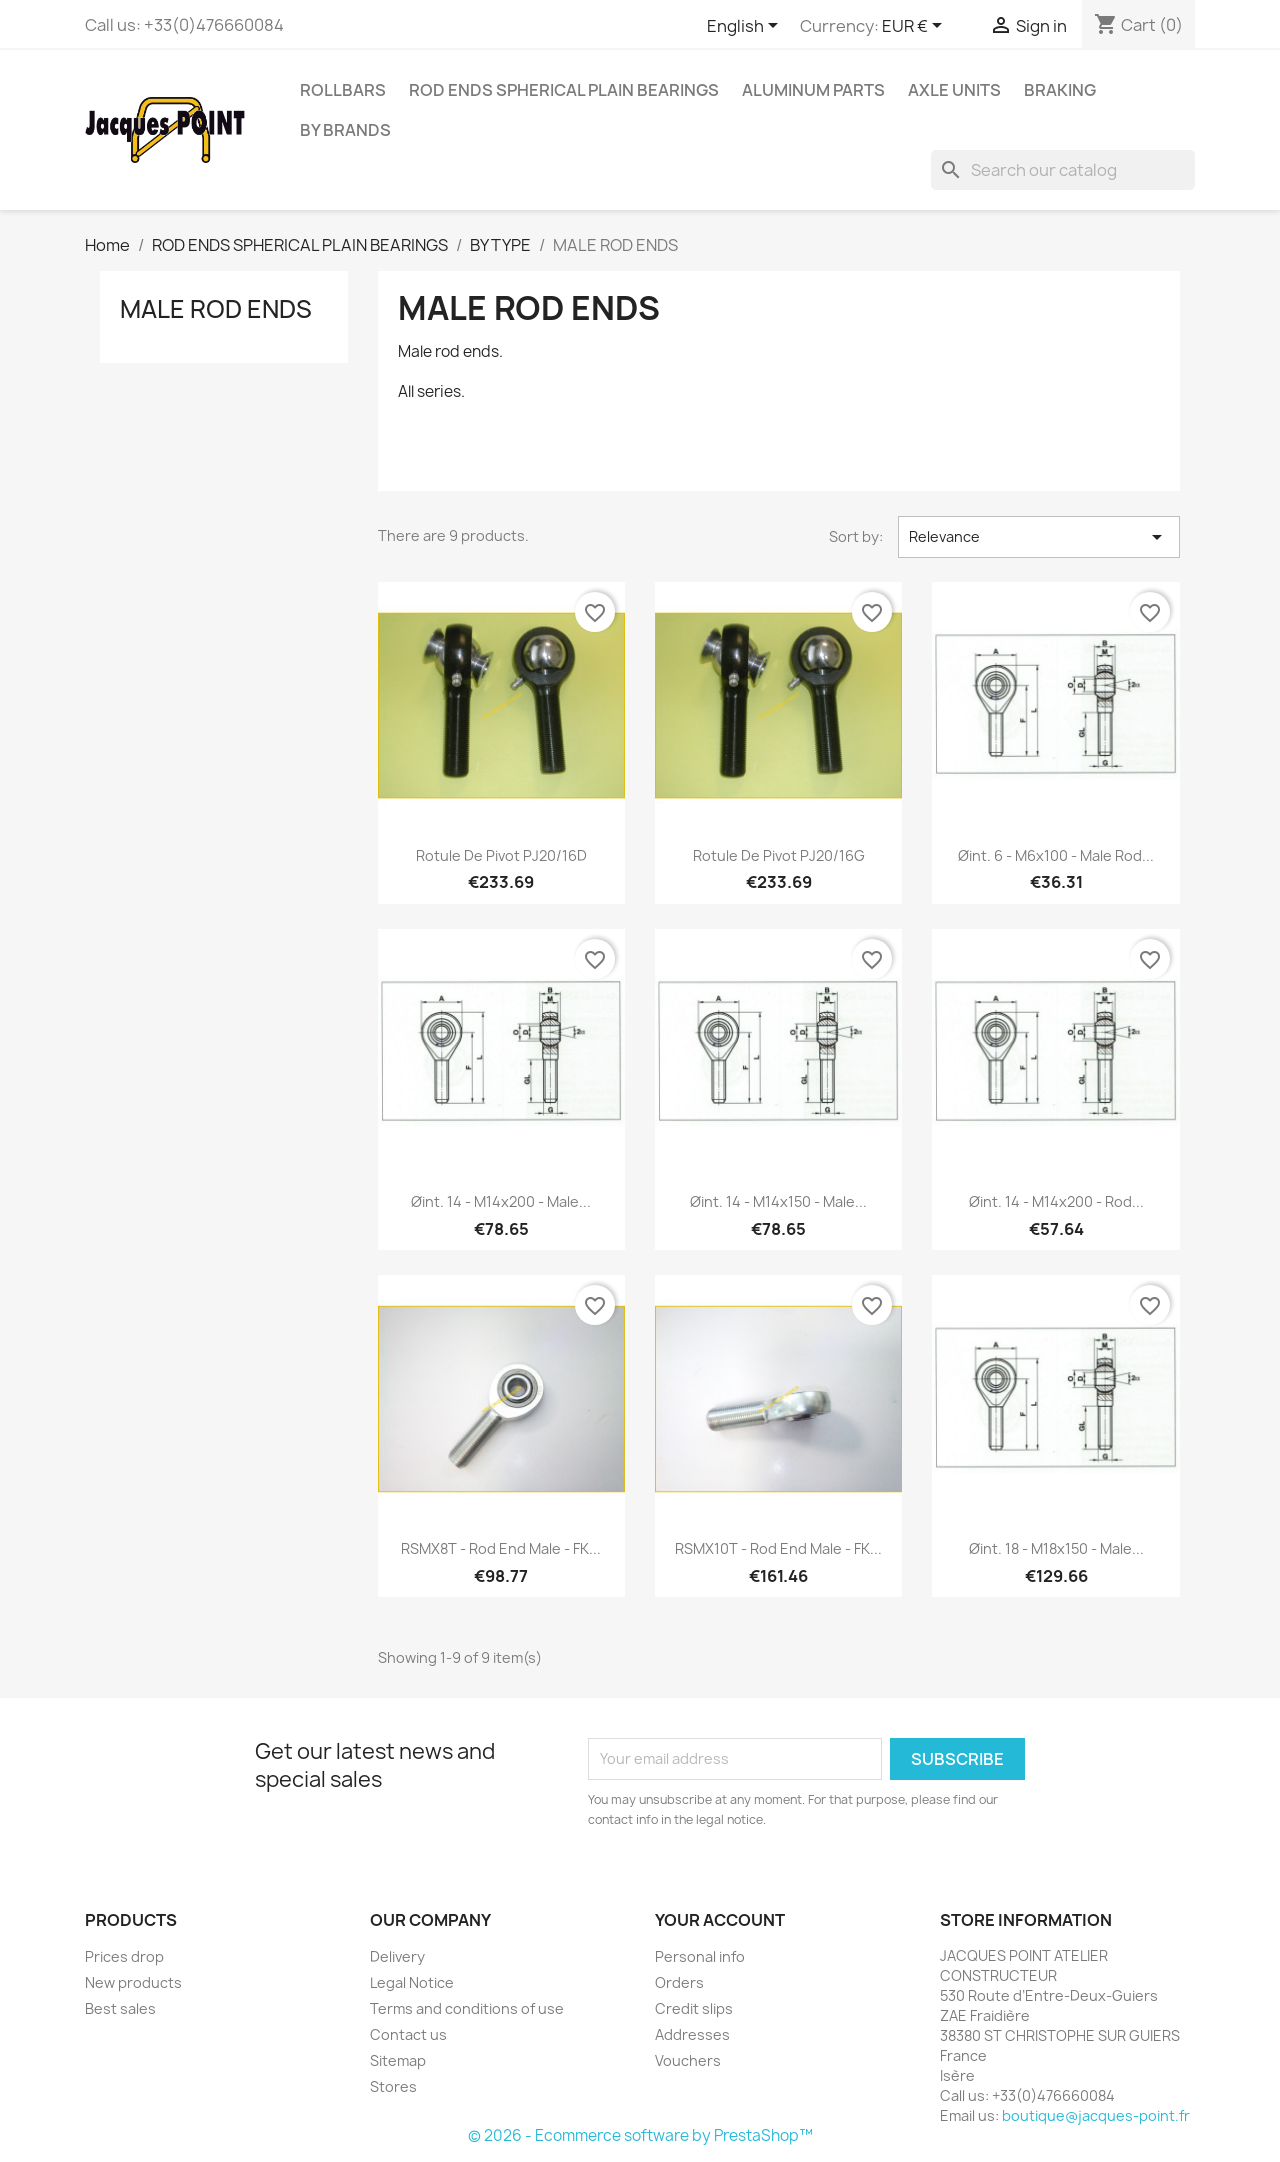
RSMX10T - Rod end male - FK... (778, 1548)
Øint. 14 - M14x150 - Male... (778, 1201)
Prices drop (124, 1956)
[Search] (1063, 170)
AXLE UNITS (954, 90)
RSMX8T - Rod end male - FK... (501, 1548)
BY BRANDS (345, 130)
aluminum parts (813, 90)
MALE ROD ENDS (216, 309)
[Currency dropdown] (915, 27)
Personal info (700, 1956)
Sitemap (398, 2060)
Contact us (408, 2034)
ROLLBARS (343, 90)
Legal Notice (412, 1982)
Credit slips (694, 2008)
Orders (679, 1982)
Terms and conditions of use (467, 2008)
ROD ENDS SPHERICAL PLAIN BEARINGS (564, 90)
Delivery (397, 1956)
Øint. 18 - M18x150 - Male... (1056, 1548)
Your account (720, 1920)
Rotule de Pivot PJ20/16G (779, 855)
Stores (393, 2086)
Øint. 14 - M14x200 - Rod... (1056, 1201)
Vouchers (688, 2060)
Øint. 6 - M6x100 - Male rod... (1056, 855)
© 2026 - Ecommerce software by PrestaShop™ (640, 2135)
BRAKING (1060, 90)
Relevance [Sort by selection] (1039, 537)
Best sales (120, 2008)
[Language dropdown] (746, 27)
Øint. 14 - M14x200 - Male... (501, 1201)
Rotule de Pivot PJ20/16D (501, 855)
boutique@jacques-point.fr (1096, 2115)
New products (133, 1982)
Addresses (692, 2034)
